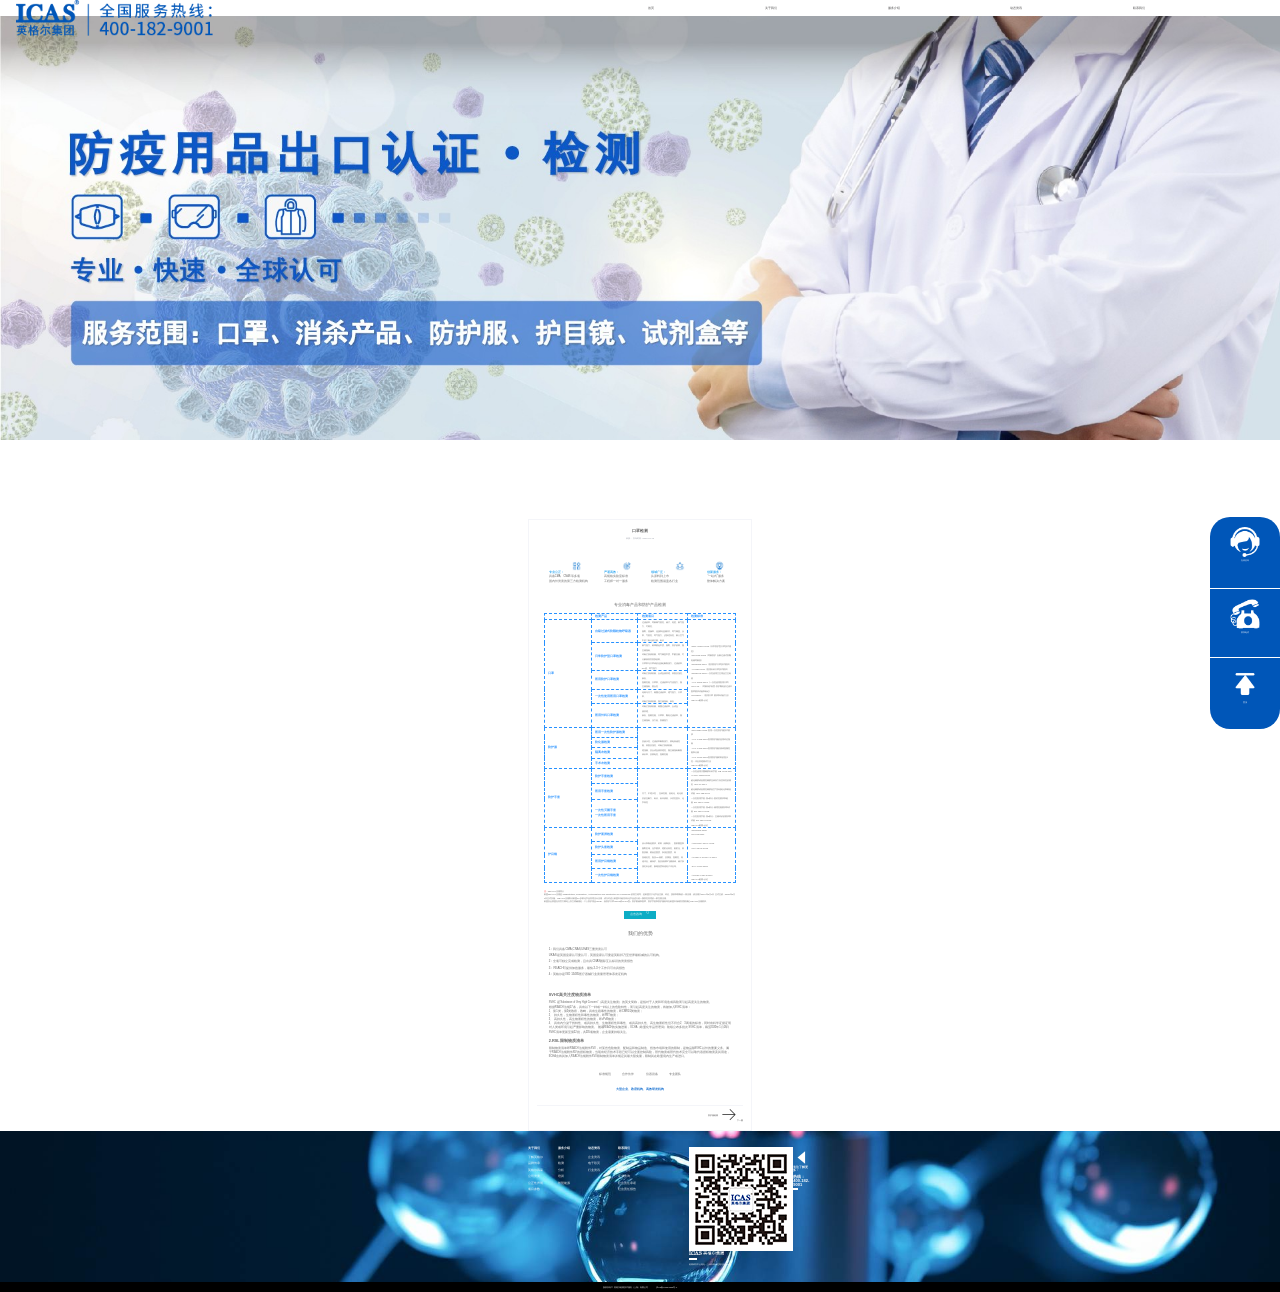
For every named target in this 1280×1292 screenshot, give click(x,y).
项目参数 (534, 1189)
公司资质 (534, 1176)
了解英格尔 (535, 1157)
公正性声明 (535, 1183)
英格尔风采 (535, 1170)
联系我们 (1139, 8)
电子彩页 (594, 1163)
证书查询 (624, 1176)
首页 (651, 8)
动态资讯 (1016, 8)
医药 (561, 1157)
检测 (561, 1163)
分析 (561, 1170)
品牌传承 (534, 1163)
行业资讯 (594, 1170)
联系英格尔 (625, 1163)
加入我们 (624, 1170)
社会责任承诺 (627, 1183)
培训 (561, 1176)
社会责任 (624, 1157)
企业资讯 (594, 1157)
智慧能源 (564, 1183)
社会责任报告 (627, 1189)
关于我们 (771, 8)
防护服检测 (713, 1115)
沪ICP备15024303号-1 (667, 1287)
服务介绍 (894, 8)
